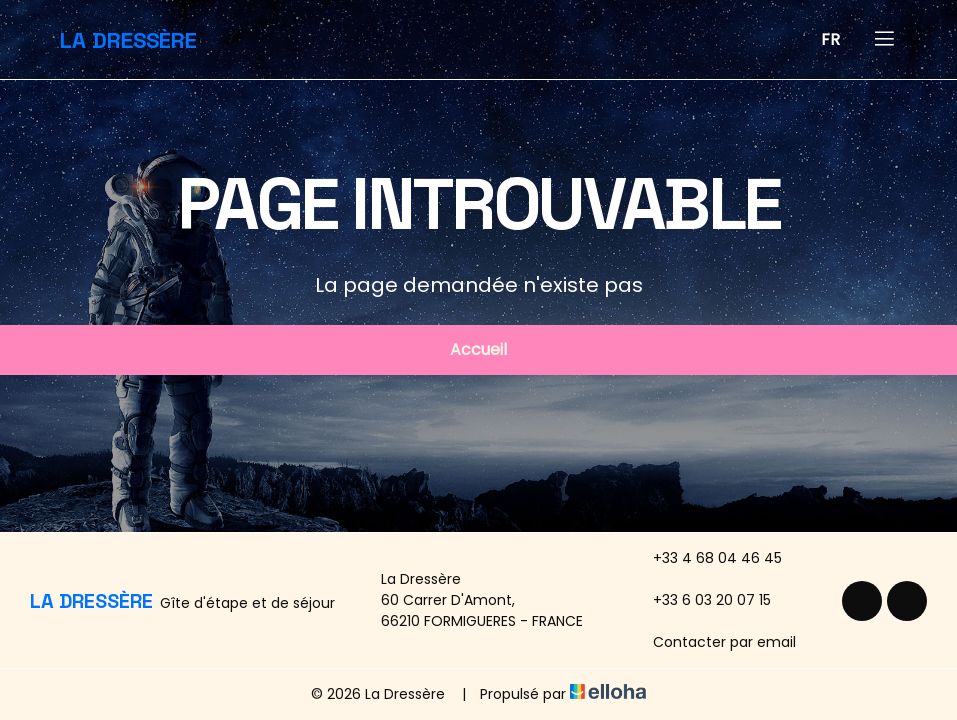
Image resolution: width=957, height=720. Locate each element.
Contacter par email (713, 642)
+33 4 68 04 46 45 (706, 558)
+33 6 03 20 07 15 (700, 600)
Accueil (478, 349)
